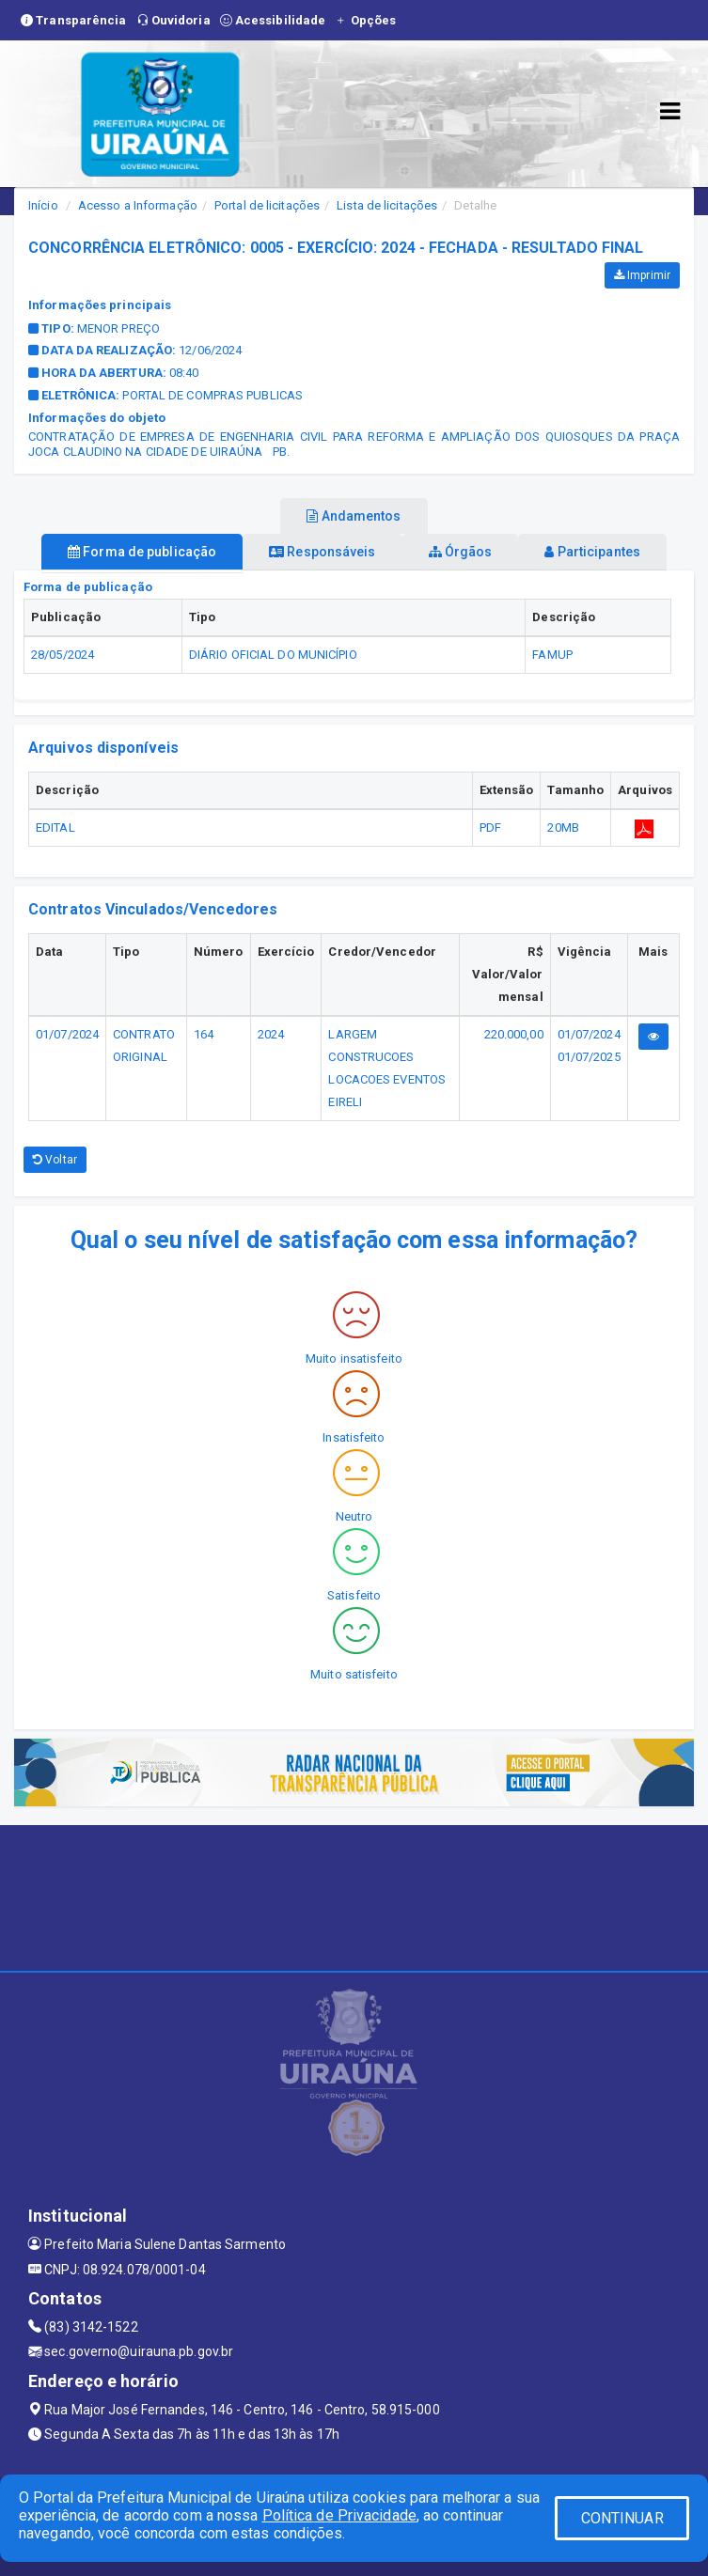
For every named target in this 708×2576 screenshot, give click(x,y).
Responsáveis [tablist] (322, 551)
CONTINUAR (622, 2518)
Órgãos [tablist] (461, 551)
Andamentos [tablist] (354, 515)
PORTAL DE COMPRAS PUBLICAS (212, 395)
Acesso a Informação (137, 205)
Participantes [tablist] (592, 551)
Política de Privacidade (339, 2515)
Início (43, 205)
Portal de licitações (267, 205)
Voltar (55, 1159)
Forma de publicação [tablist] (142, 551)
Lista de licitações (387, 205)
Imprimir (642, 275)
